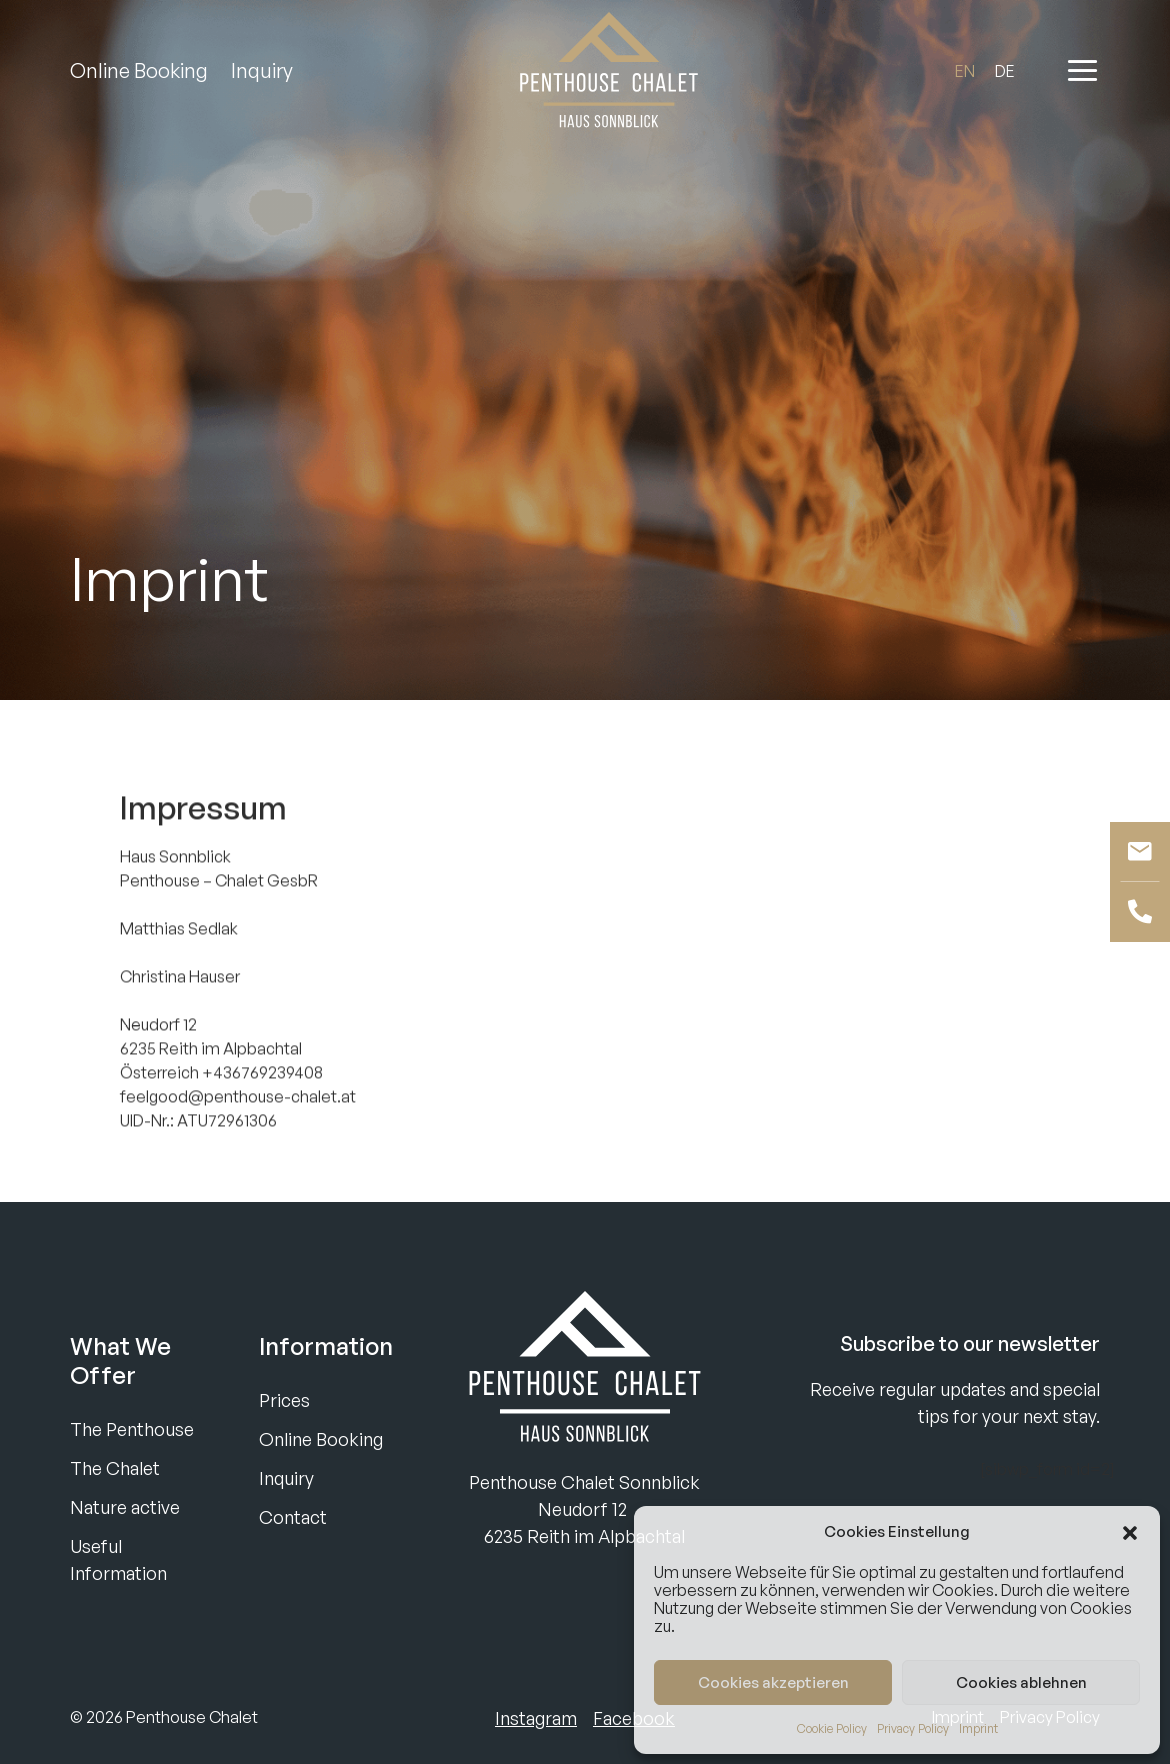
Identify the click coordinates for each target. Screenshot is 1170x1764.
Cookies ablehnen (1021, 1682)
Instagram (536, 1718)
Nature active (125, 1507)
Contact (293, 1517)
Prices (284, 1400)
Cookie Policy (832, 1728)
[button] (1130, 1532)
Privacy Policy (913, 1728)
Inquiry (262, 70)
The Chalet (115, 1468)
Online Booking (139, 70)
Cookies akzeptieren (773, 1682)
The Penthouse (132, 1429)
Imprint (978, 1728)
